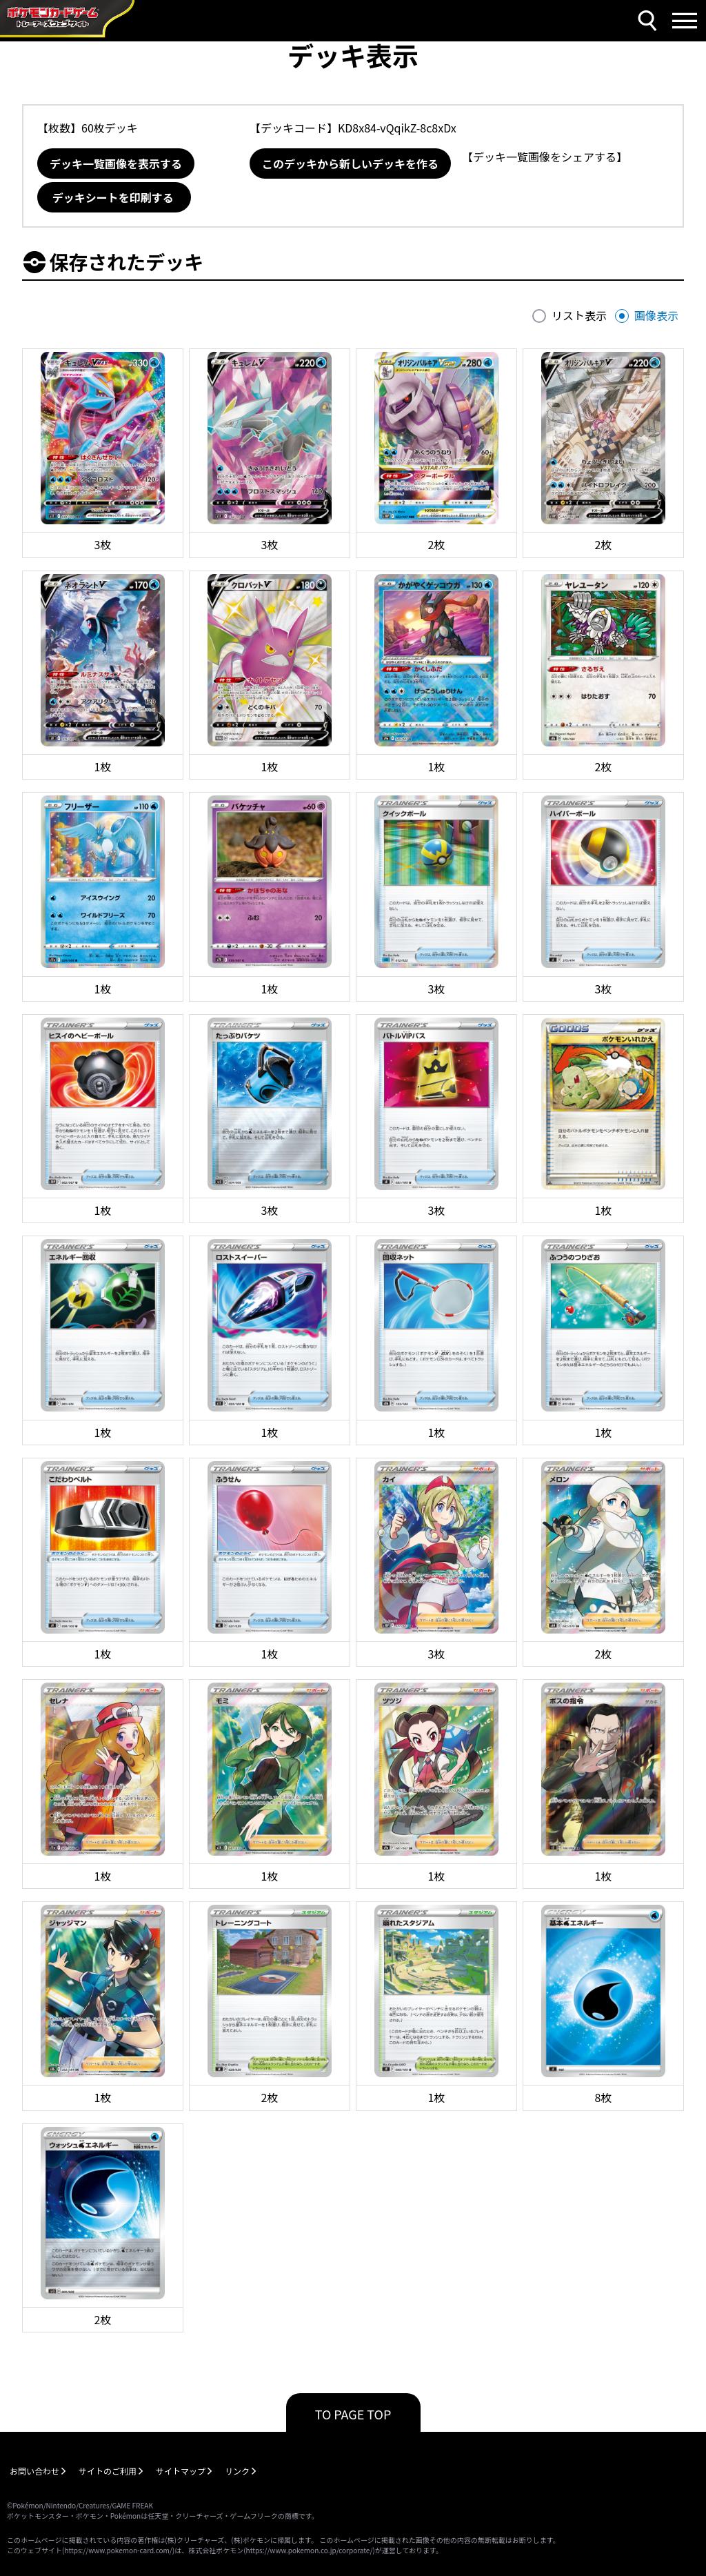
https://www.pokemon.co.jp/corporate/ (309, 2550)
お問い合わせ (34, 2471)
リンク (237, 2471)
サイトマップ (180, 2471)
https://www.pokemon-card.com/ (118, 2550)
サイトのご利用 (108, 2471)
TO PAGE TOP (353, 2414)
